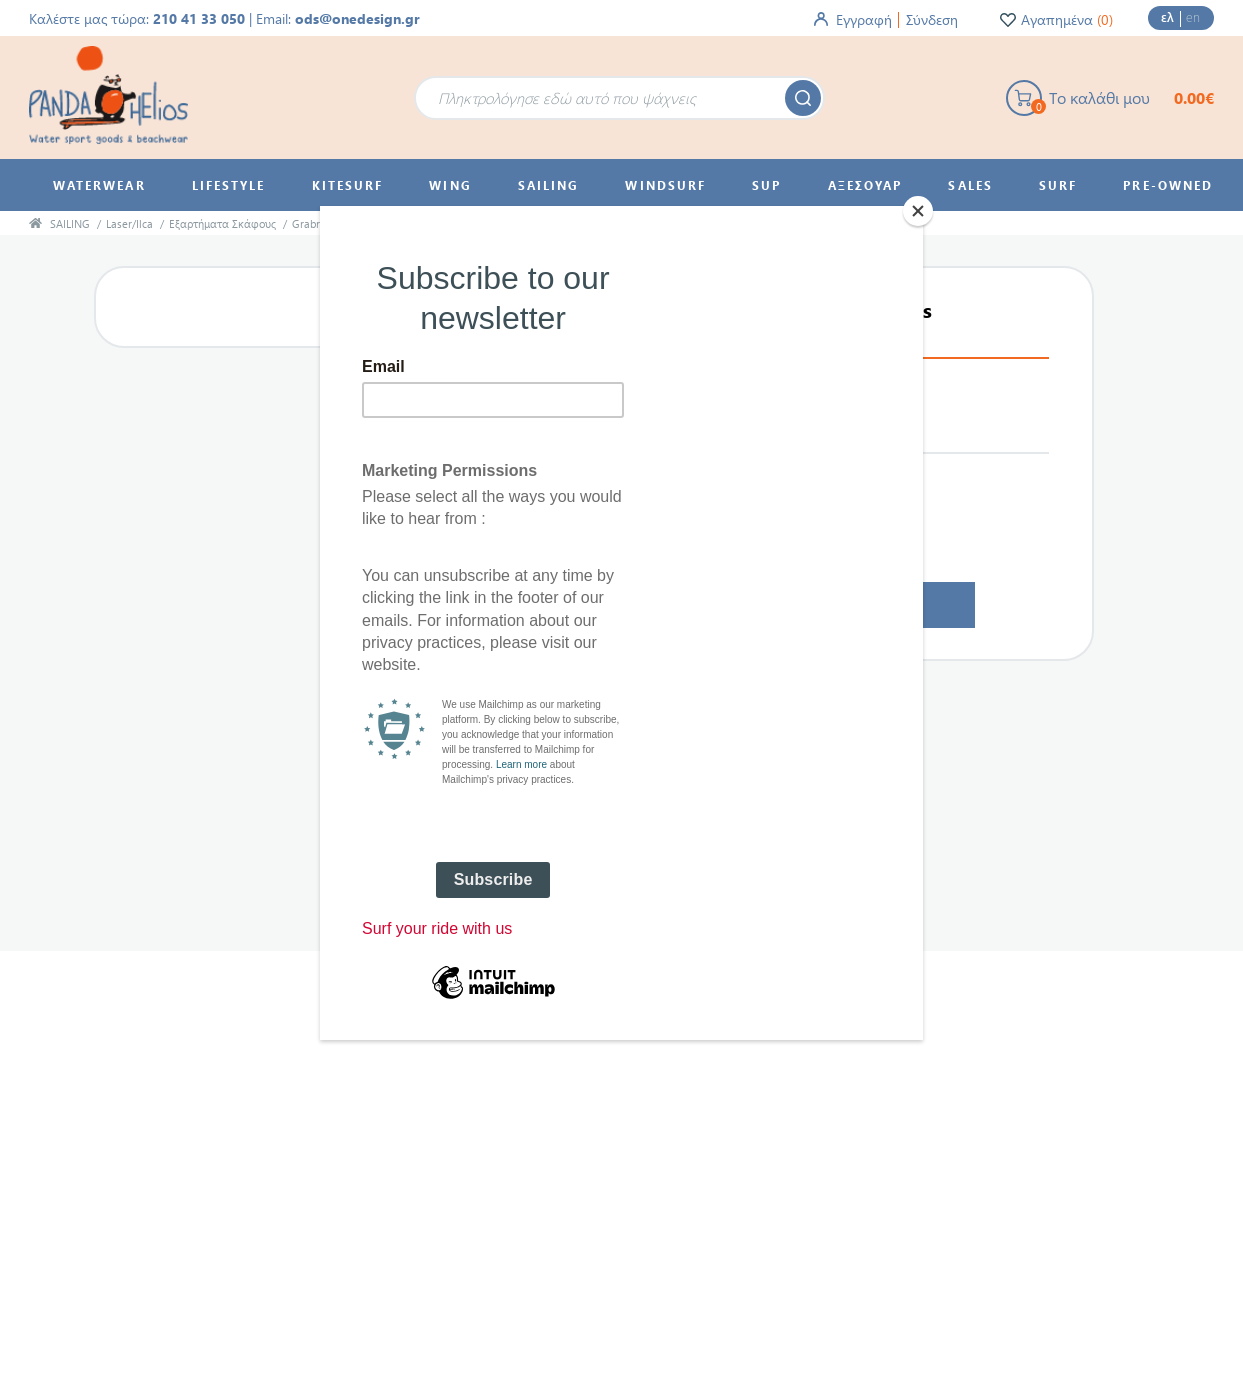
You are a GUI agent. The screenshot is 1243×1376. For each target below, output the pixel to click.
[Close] (918, 211)
